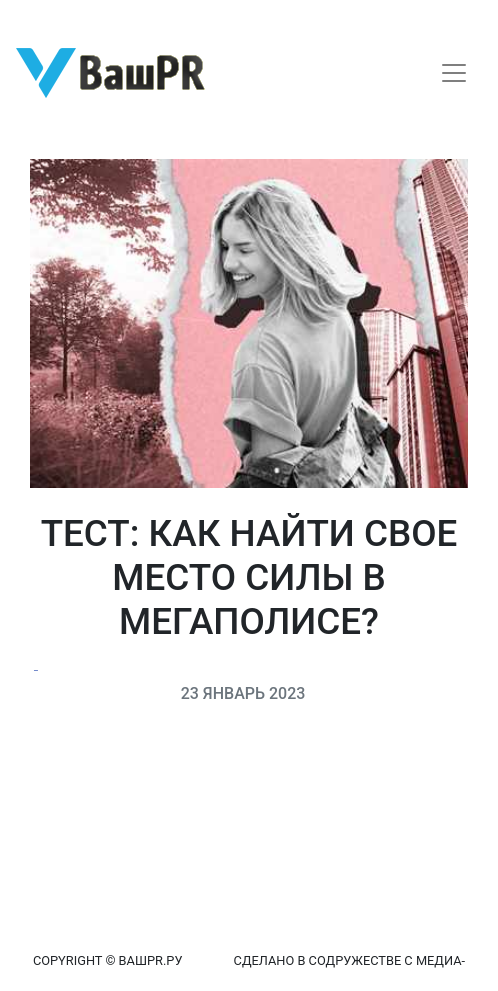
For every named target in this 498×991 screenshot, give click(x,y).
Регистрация (54, 17)
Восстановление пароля (198, 17)
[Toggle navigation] (454, 73)
